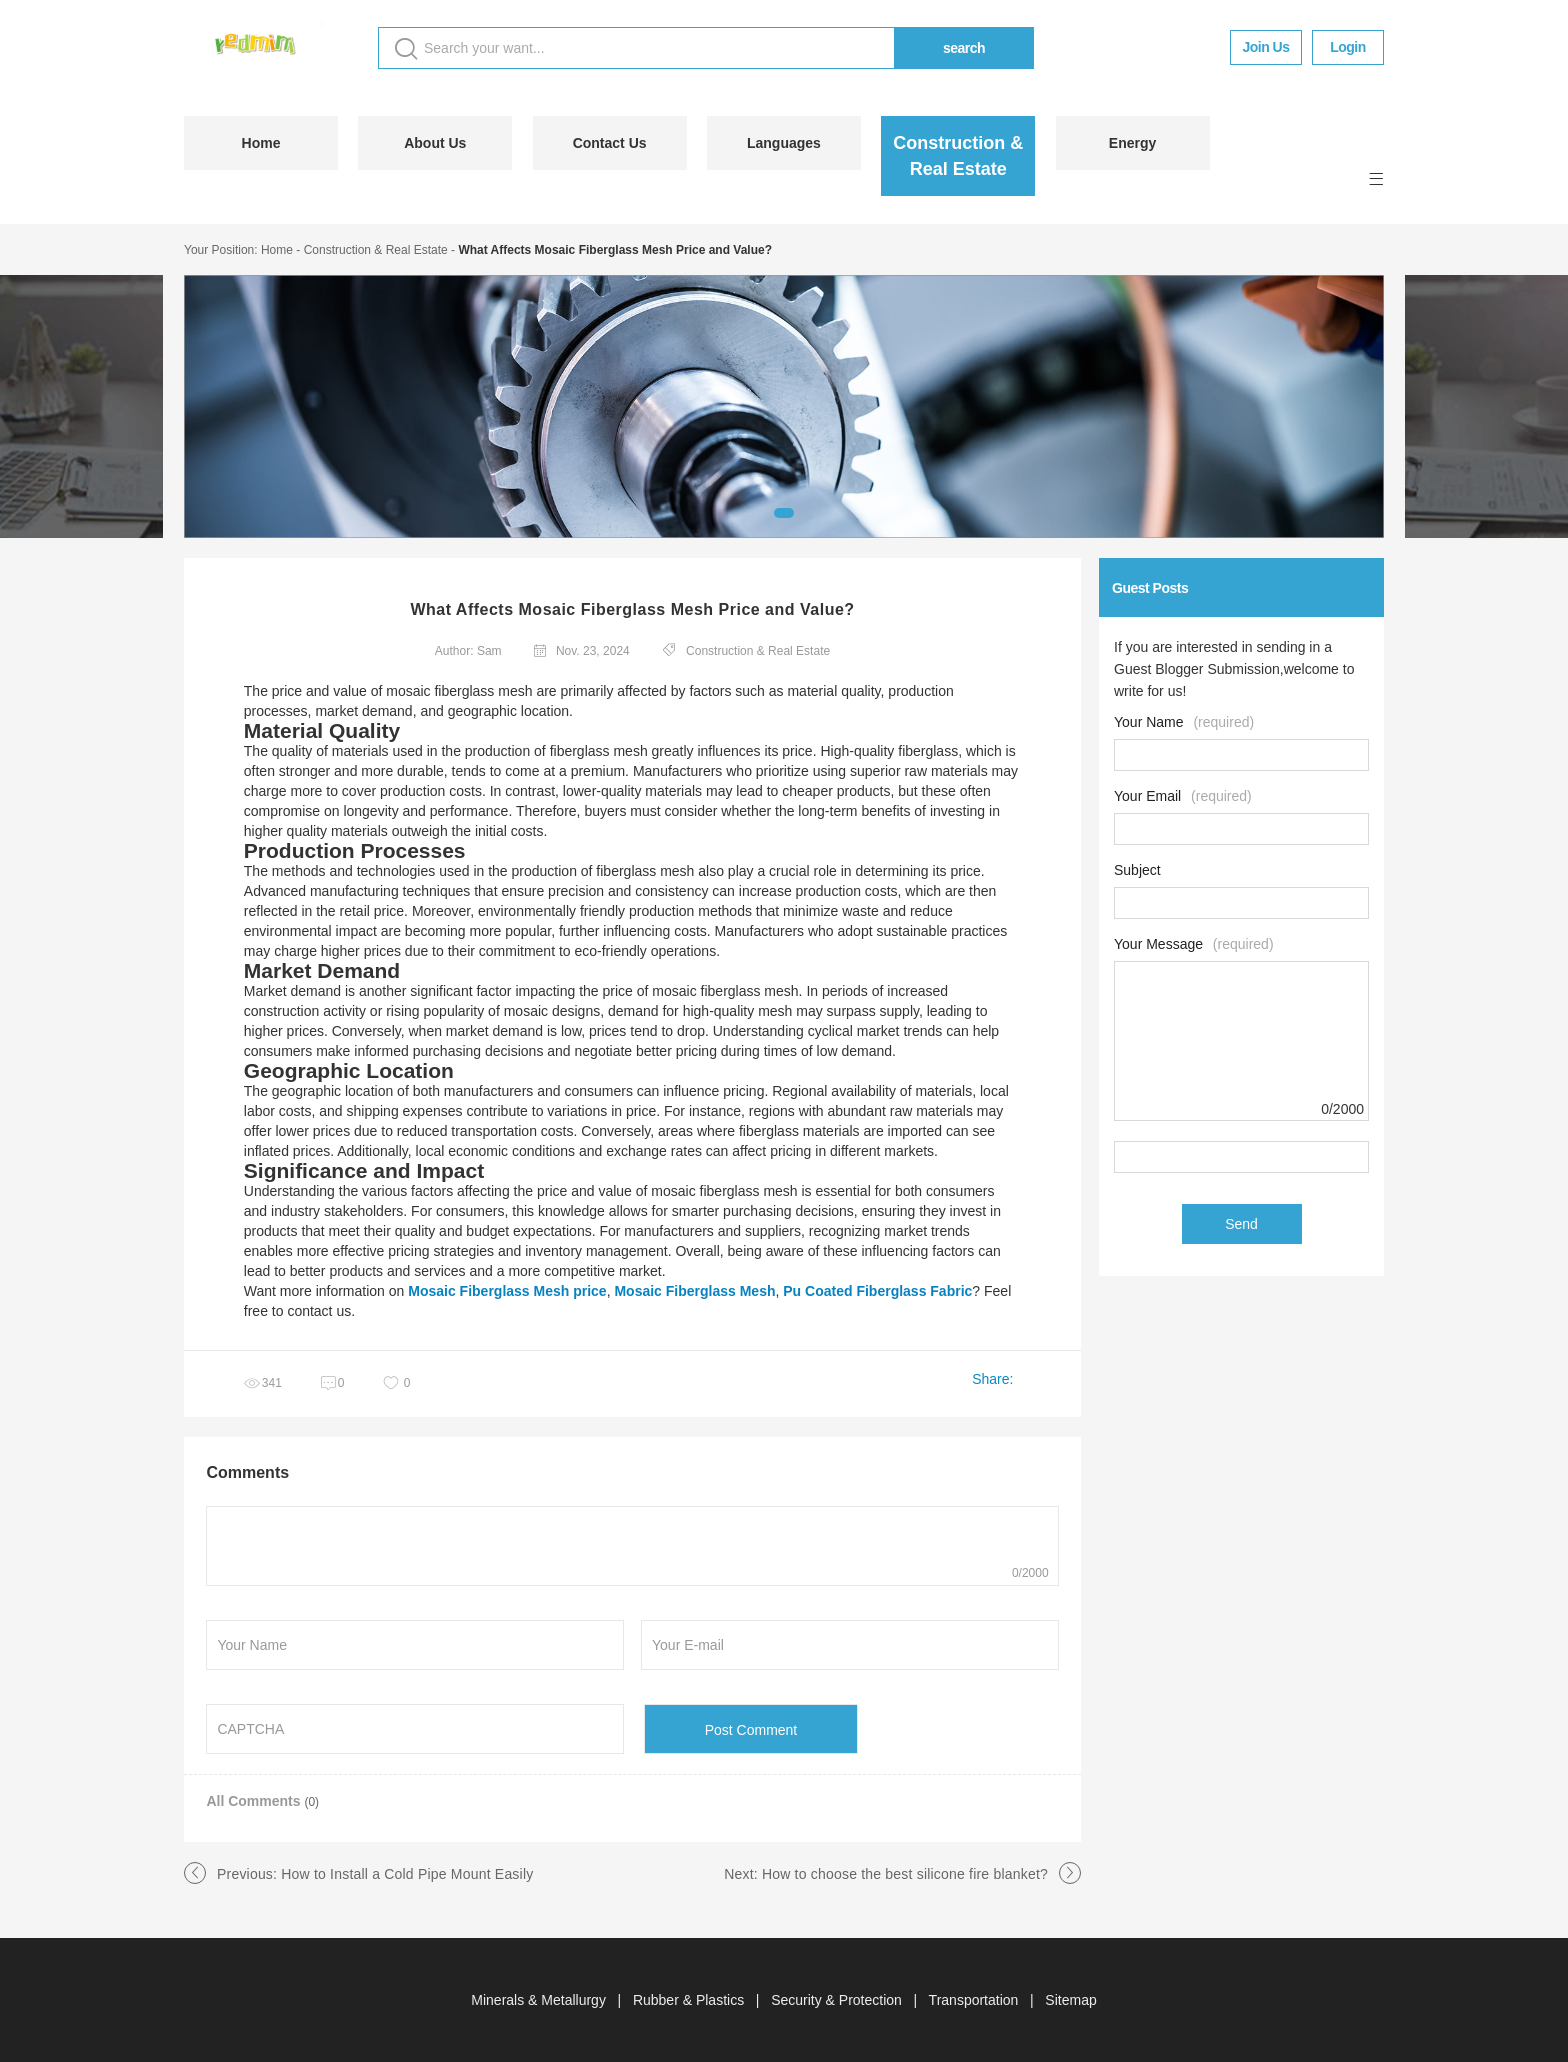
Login (1348, 47)
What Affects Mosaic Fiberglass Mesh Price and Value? (615, 250)
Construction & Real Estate (958, 156)
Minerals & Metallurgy (540, 2000)
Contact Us (610, 143)
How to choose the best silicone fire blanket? (905, 1874)
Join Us (1265, 47)
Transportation (976, 2000)
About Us (435, 143)
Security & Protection (838, 2000)
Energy (1132, 143)
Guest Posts (1150, 588)
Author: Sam (468, 651)
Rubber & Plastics (690, 2000)
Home (261, 143)
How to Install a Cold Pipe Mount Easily (407, 1874)
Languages (784, 143)
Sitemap (1070, 2000)
